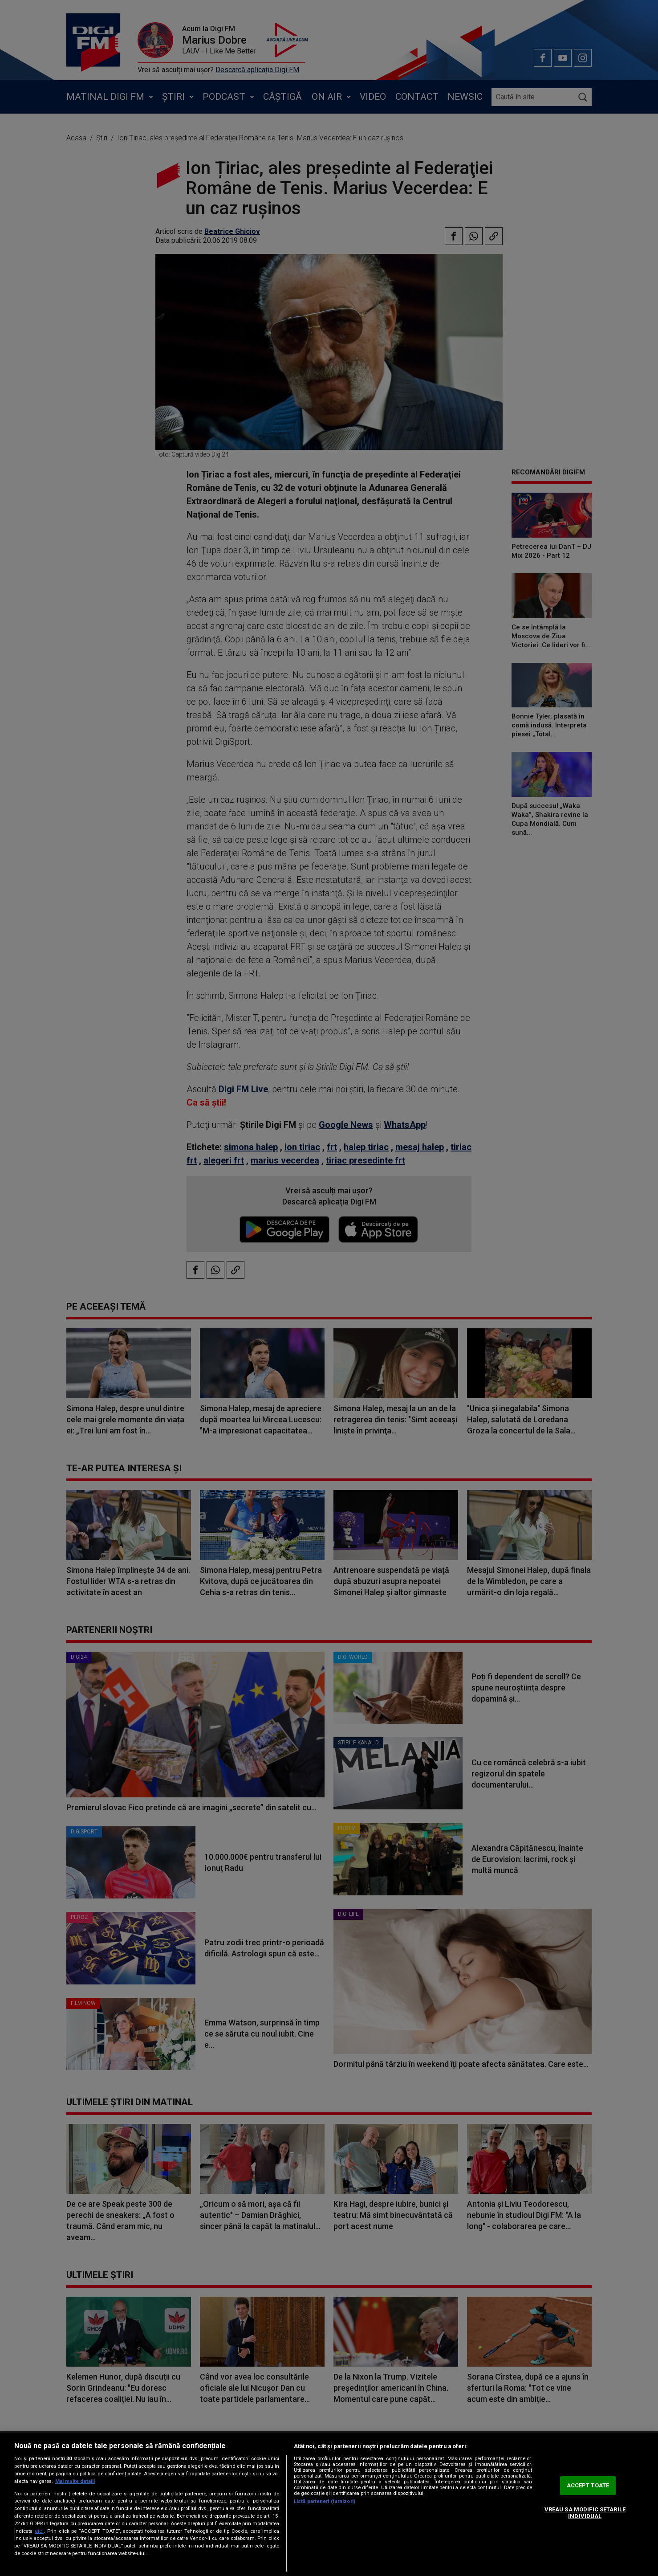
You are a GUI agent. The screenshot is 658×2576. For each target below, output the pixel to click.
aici (39, 2531)
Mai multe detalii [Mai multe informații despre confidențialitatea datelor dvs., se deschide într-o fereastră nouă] (75, 2481)
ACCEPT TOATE (588, 2485)
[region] (329, 2504)
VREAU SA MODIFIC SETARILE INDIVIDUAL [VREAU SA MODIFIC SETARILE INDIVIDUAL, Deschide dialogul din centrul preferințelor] (585, 2513)
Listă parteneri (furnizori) (324, 2501)
